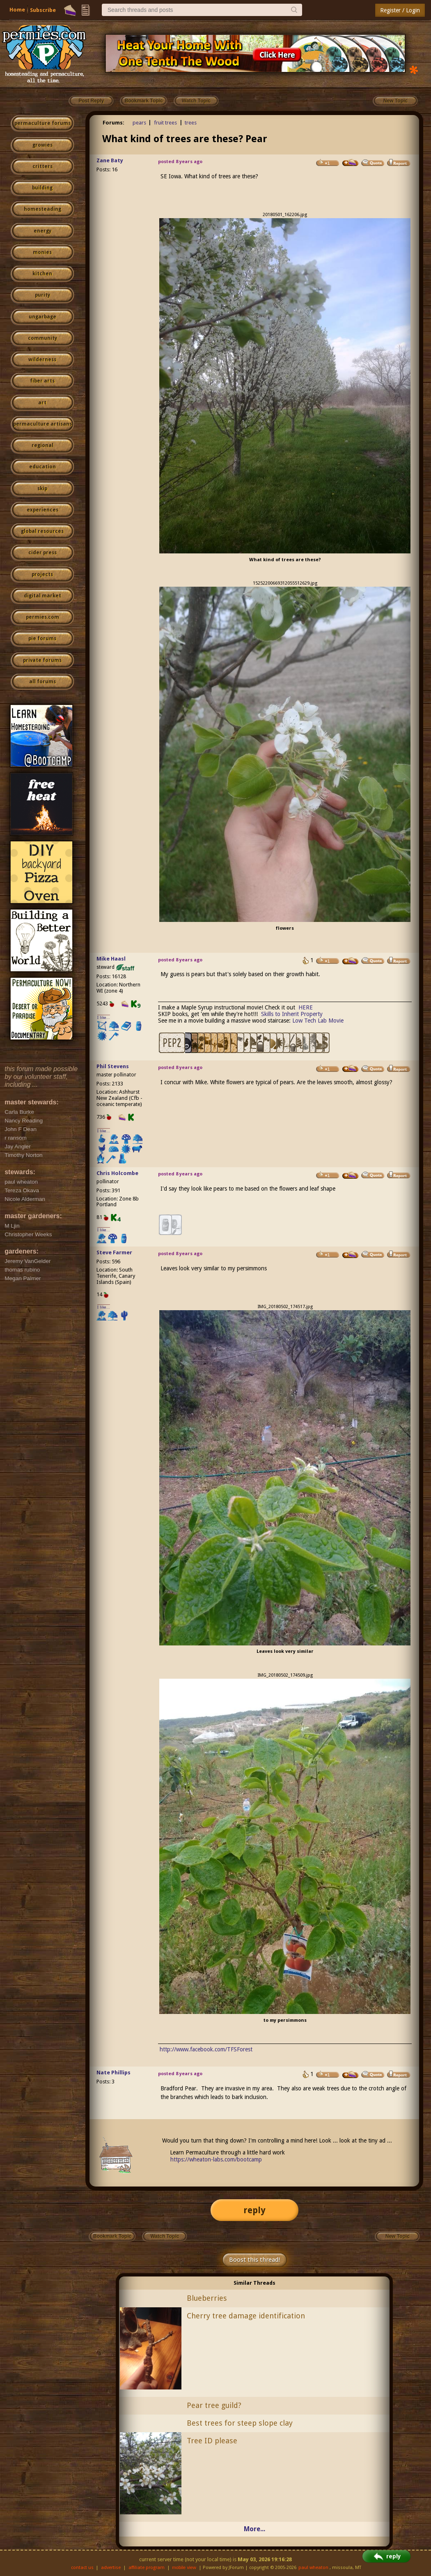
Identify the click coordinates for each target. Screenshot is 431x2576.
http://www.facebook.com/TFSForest (206, 2049)
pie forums (42, 638)
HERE (305, 1007)
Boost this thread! (254, 2259)
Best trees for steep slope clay (240, 2423)
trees (191, 123)
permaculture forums (42, 123)
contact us (82, 2567)
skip (42, 488)
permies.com (42, 617)
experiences (42, 510)
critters (42, 166)
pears (139, 123)
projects (42, 574)
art (42, 403)
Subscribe (43, 10)
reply (254, 2210)
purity (42, 295)
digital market (42, 596)
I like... (103, 1017)
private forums (42, 660)
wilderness (42, 359)
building (42, 188)
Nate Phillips (113, 2072)
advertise (111, 2567)
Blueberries (207, 2298)
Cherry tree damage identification (246, 2315)
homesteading (42, 209)
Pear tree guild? (214, 2405)
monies (42, 252)
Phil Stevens (112, 1066)
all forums (42, 681)
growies (42, 145)
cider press (42, 552)
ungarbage (42, 317)
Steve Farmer (114, 1252)
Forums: (113, 123)
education (42, 467)
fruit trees (165, 123)
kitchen (42, 273)
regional (42, 445)
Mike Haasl (111, 959)
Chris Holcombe (117, 1173)
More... (254, 2529)
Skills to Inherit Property (292, 1014)
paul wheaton (313, 2567)
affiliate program (146, 2567)
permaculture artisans (42, 424)
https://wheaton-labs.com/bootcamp (216, 2159)
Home (17, 10)
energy (42, 231)
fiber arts (42, 381)
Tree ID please (212, 2440)
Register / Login (400, 10)
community (42, 338)
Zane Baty (109, 160)
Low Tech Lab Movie (318, 1020)
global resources (42, 531)
